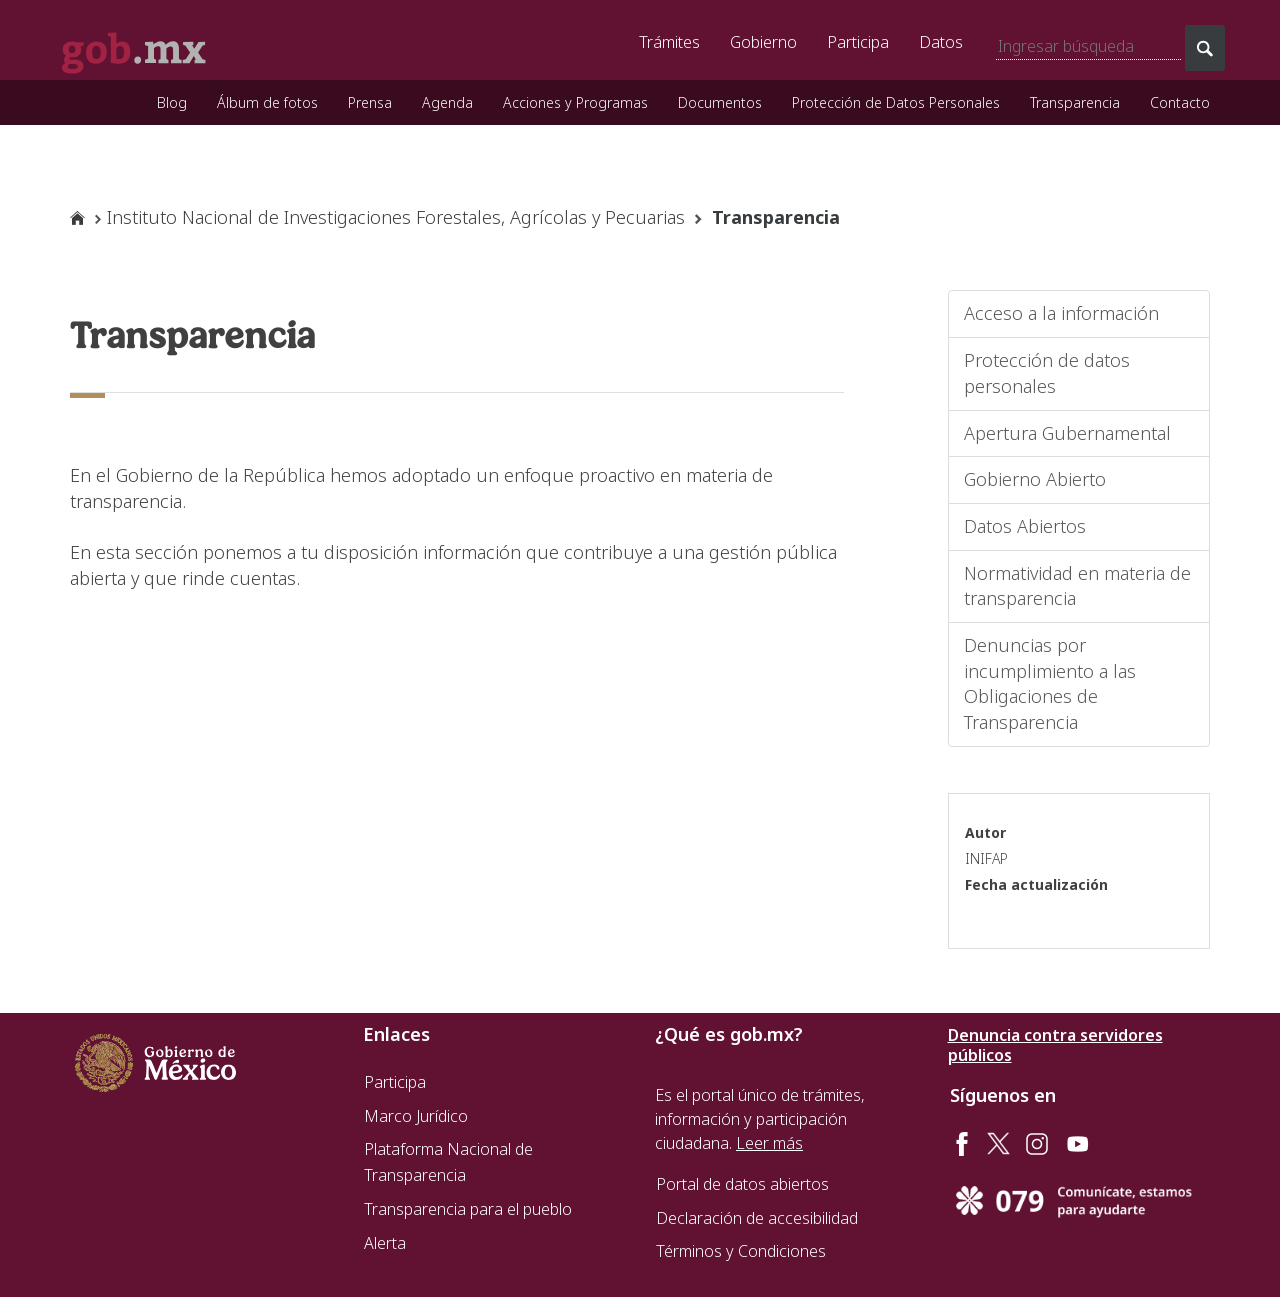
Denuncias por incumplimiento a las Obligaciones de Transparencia (1050, 683)
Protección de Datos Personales (896, 102)
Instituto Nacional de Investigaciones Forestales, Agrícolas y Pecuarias (396, 217)
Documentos (720, 102)
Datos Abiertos (1025, 526)
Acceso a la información (1061, 313)
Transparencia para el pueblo (468, 1209)
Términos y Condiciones (741, 1251)
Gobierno (763, 42)
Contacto (1180, 102)
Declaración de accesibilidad (757, 1218)
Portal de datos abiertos (742, 1184)
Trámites (669, 42)
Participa (858, 42)
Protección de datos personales (1047, 373)
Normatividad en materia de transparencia (1077, 586)
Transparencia (1075, 102)
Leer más (769, 1143)
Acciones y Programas (575, 102)
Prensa (370, 102)
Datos (941, 42)
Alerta (385, 1243)
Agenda (447, 102)
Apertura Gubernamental (1067, 433)
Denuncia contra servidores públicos (1055, 1045)
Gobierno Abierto (1035, 479)
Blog (172, 102)
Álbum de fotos (267, 102)
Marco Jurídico (416, 1116)
